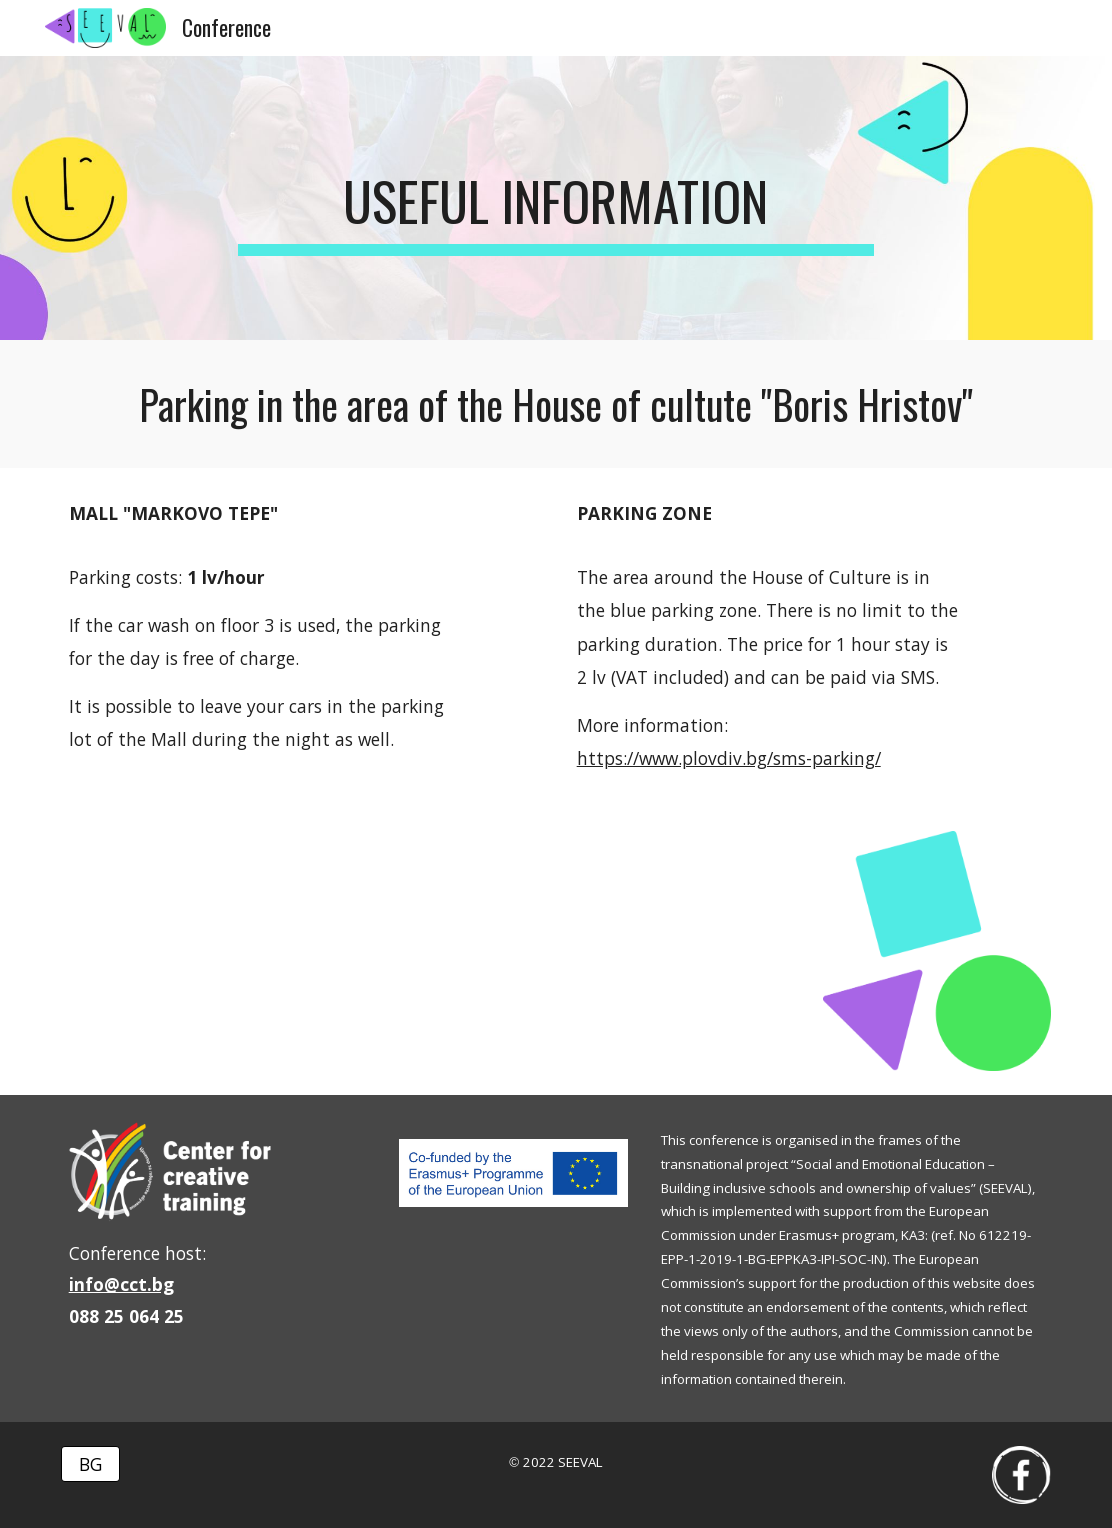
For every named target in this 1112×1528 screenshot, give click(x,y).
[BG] (90, 1463)
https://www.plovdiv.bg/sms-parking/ (729, 758)
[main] (556, 198)
